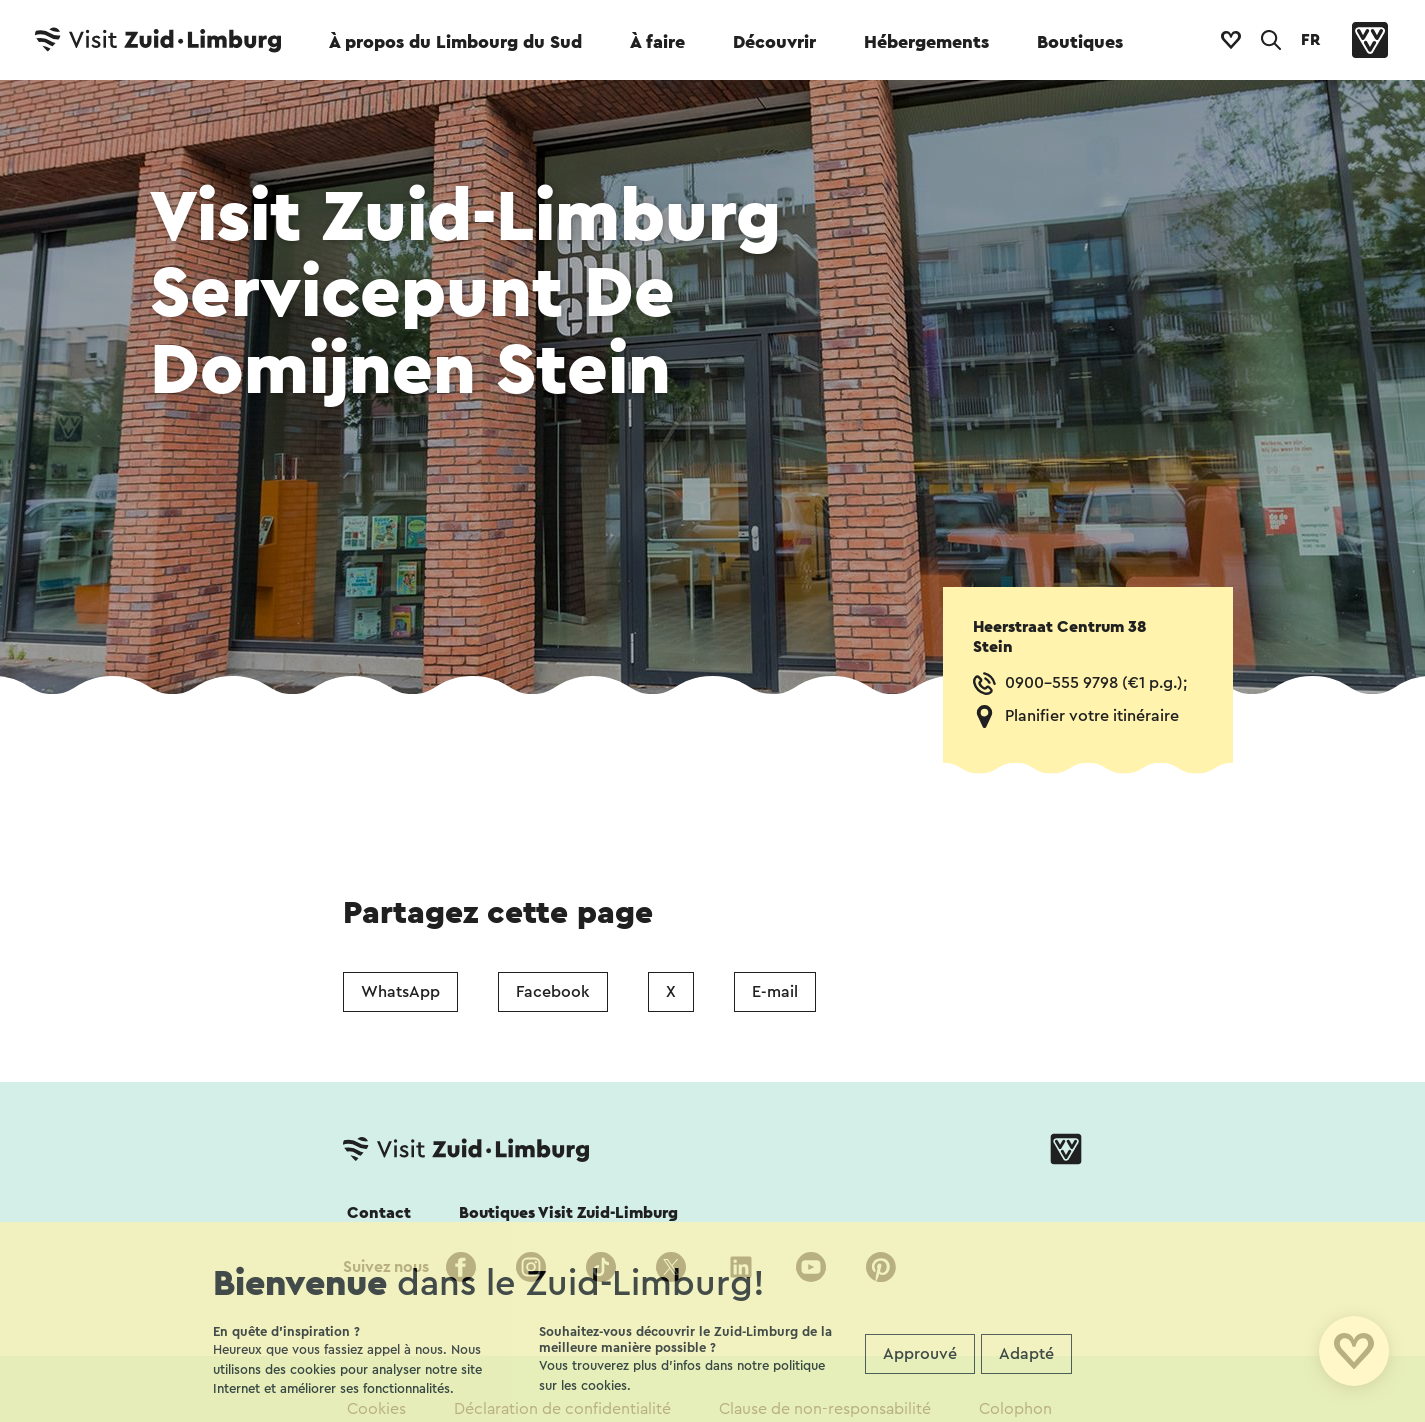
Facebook (553, 992)
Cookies (376, 1409)
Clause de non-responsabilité (825, 1409)
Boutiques (1080, 42)
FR (1310, 40)
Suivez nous (386, 1267)
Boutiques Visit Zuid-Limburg (568, 1213)
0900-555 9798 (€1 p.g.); (1096, 683)
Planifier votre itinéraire (1092, 716)
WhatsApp (400, 992)
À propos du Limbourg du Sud (455, 42)
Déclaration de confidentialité (562, 1409)
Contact (379, 1213)
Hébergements (926, 42)
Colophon (1015, 1409)
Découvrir (774, 42)
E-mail (775, 992)
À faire (657, 42)
